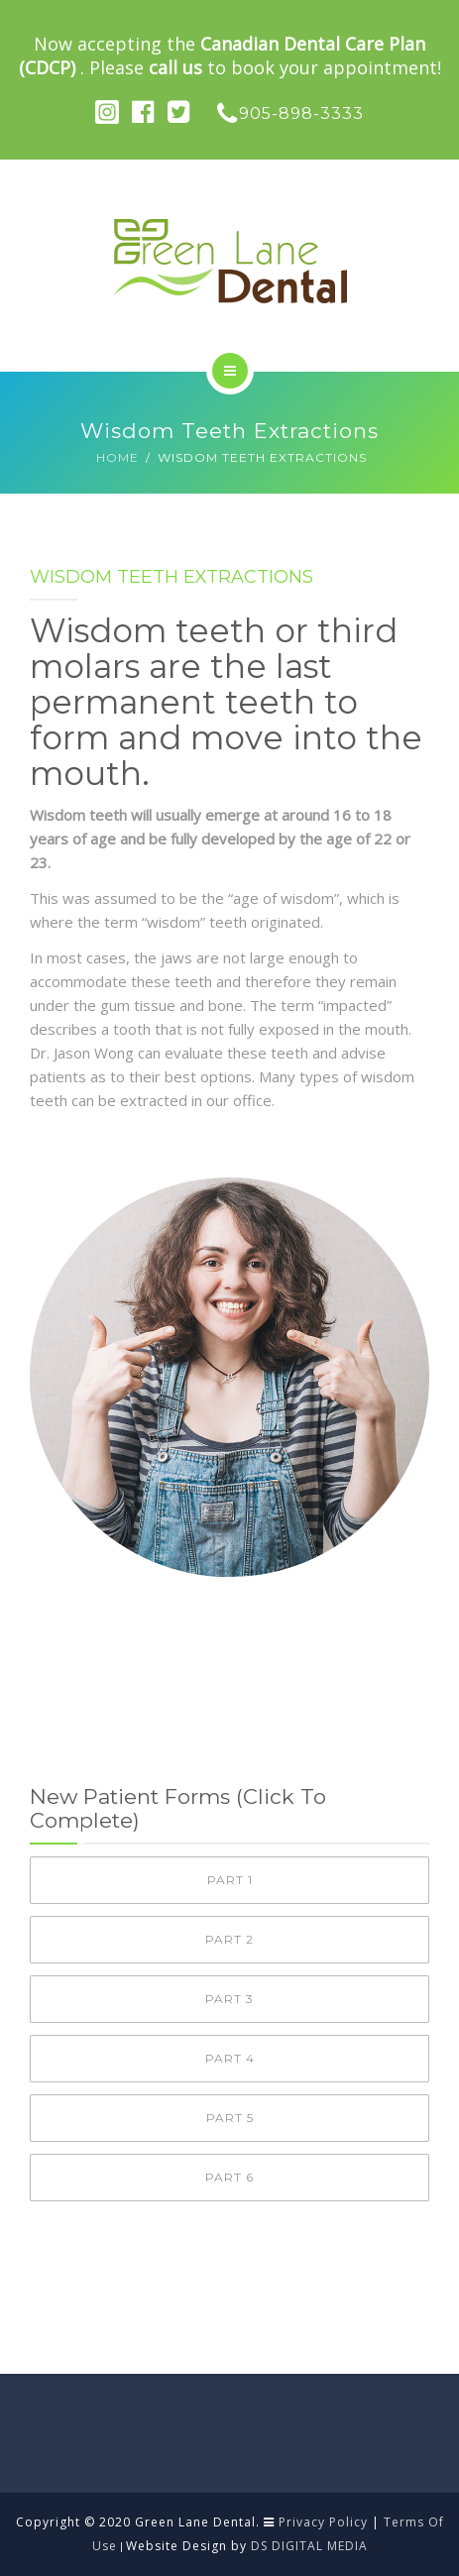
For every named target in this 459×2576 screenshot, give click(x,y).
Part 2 (229, 1939)
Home (117, 457)
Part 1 (230, 1879)
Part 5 (230, 2117)
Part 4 (230, 2058)
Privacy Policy (323, 2522)
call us (175, 67)
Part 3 (229, 1998)
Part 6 (229, 2177)
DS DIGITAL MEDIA (309, 2545)
